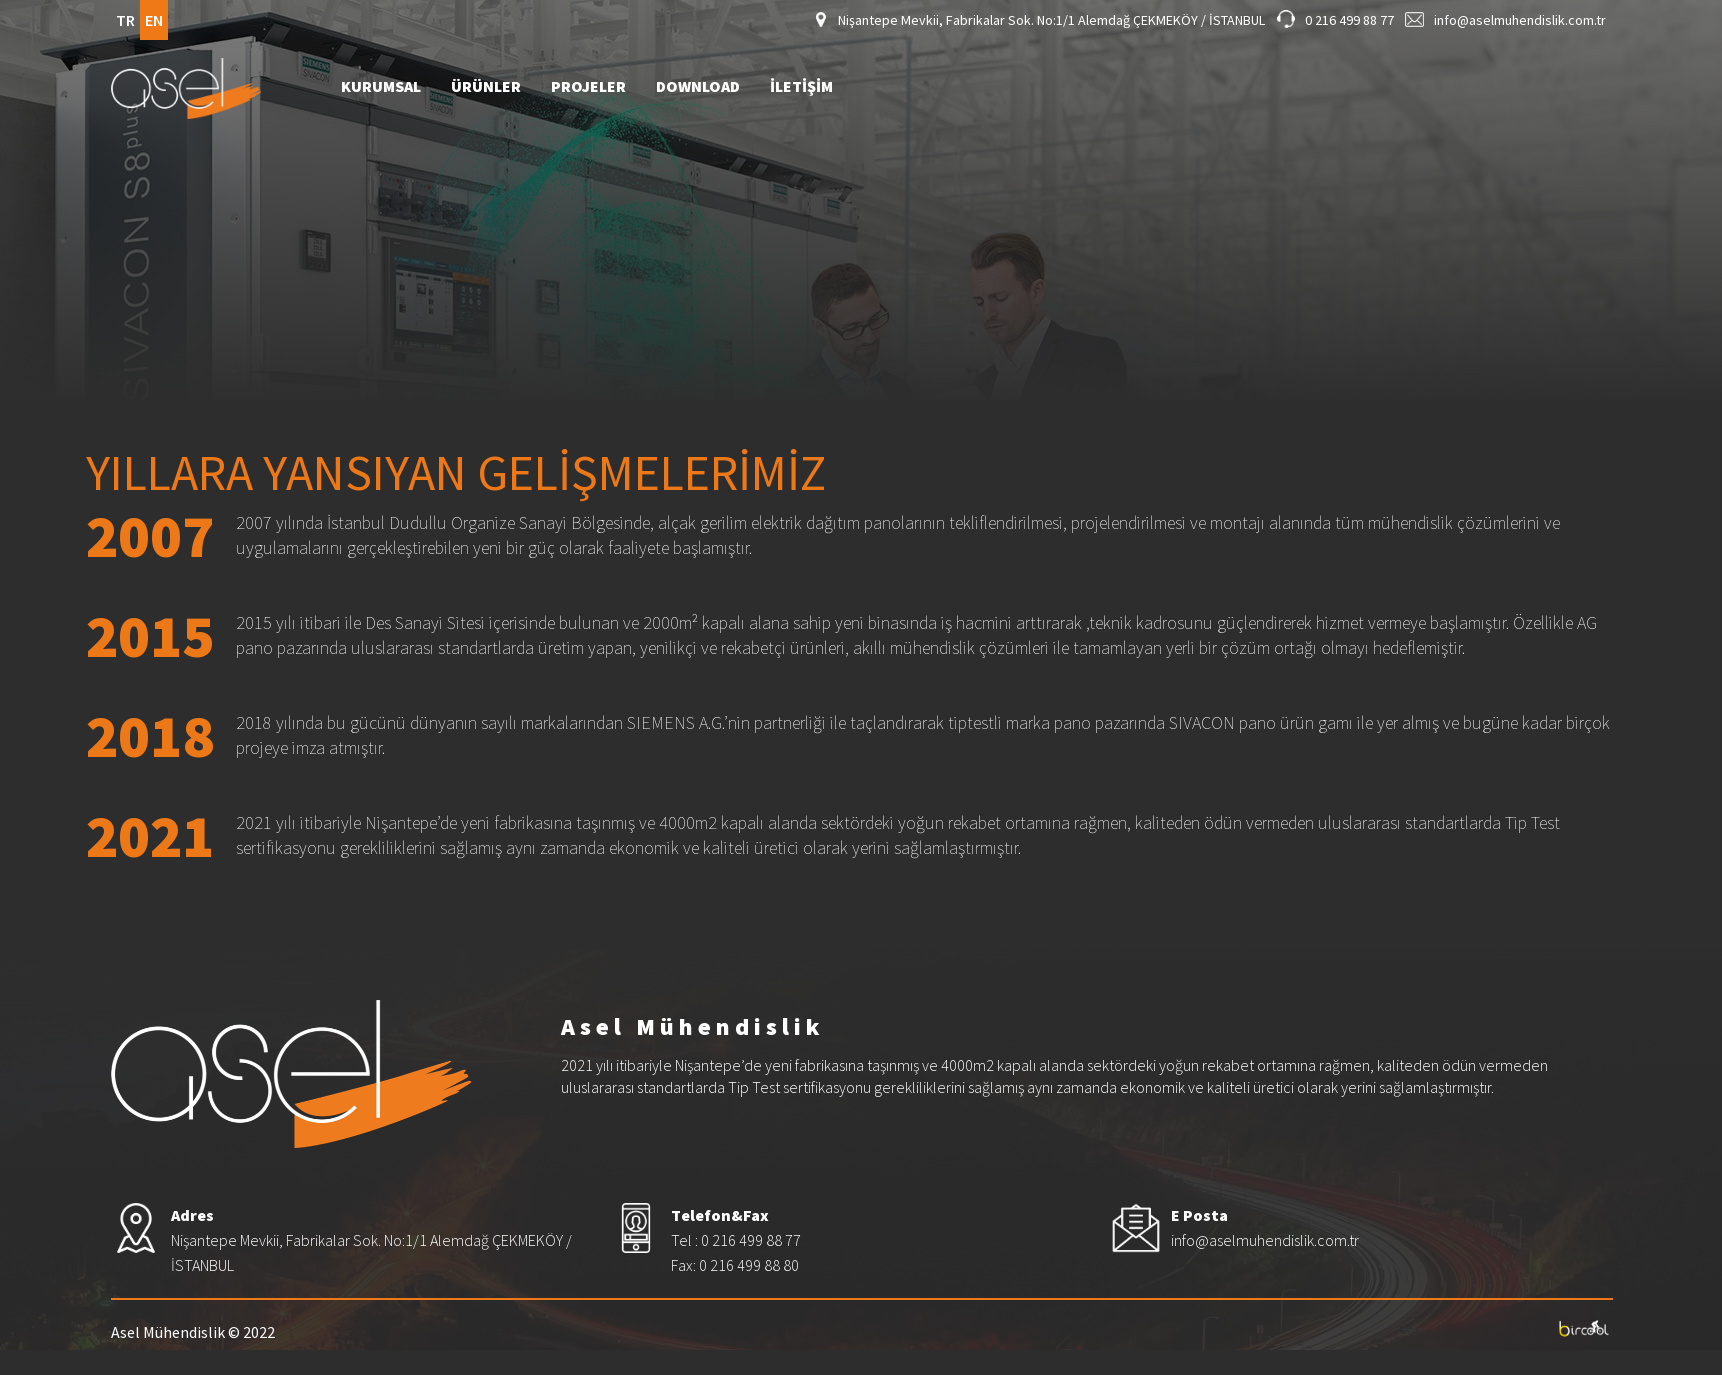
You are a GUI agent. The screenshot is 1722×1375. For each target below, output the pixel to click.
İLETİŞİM (801, 87)
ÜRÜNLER (486, 87)
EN (154, 20)
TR (125, 20)
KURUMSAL (381, 87)
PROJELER (588, 87)
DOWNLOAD (698, 87)
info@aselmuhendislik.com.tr (1520, 20)
